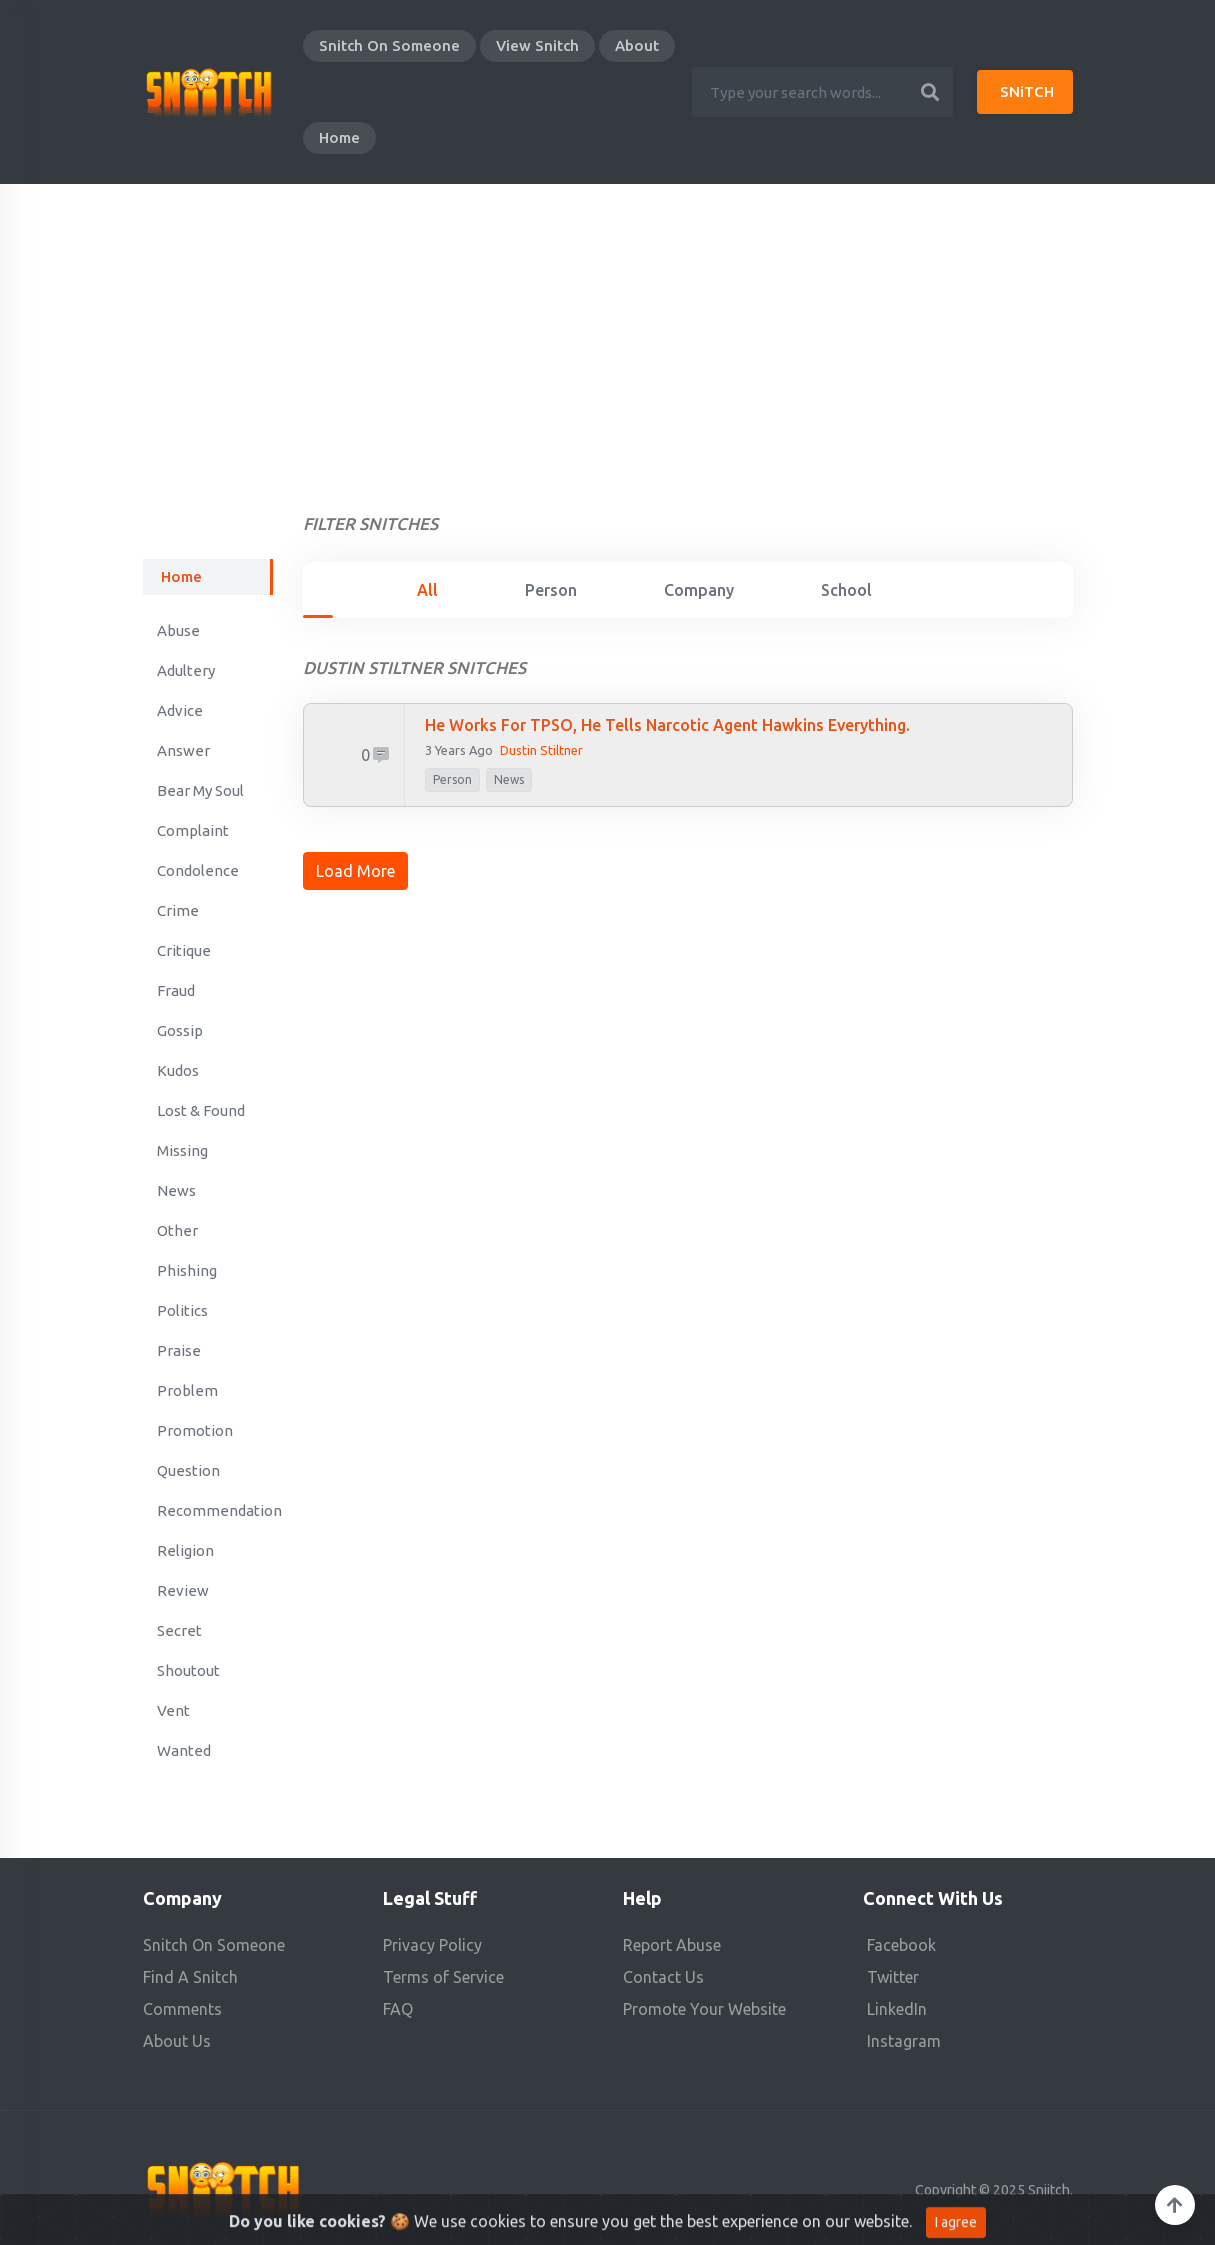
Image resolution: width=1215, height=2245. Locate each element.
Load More (355, 871)
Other (177, 1230)
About (637, 45)
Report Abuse (672, 1945)
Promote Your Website (704, 2009)
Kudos (178, 1070)
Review (183, 1590)
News (176, 1190)
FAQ (398, 2009)
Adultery (186, 670)
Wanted (184, 1750)
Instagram (904, 2041)
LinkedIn (897, 2009)
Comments (182, 2009)
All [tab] (427, 590)
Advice (180, 710)
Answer (183, 750)
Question (188, 1470)
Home (339, 137)
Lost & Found (201, 1110)
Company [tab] (699, 590)
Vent (173, 1710)
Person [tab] (551, 590)
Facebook (901, 1945)
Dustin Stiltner (541, 750)
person (452, 779)
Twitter (893, 1977)
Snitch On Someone (389, 45)
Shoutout (188, 1670)
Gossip (180, 1030)
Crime (178, 910)
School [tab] (846, 590)
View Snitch (537, 45)
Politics (182, 1310)
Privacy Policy (432, 1945)
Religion (185, 1550)
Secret (179, 1630)
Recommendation (215, 1510)
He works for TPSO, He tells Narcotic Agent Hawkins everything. (667, 725)
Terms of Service (443, 1977)
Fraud (176, 990)
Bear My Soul (200, 790)
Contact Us (663, 1977)
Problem (187, 1390)
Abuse (178, 630)
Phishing (187, 1270)
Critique (184, 950)
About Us (177, 2041)
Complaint (193, 830)
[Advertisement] (608, 334)
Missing (182, 1150)
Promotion (195, 1430)
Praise (179, 1350)
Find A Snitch (190, 1977)
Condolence (198, 870)
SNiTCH (1027, 91)
